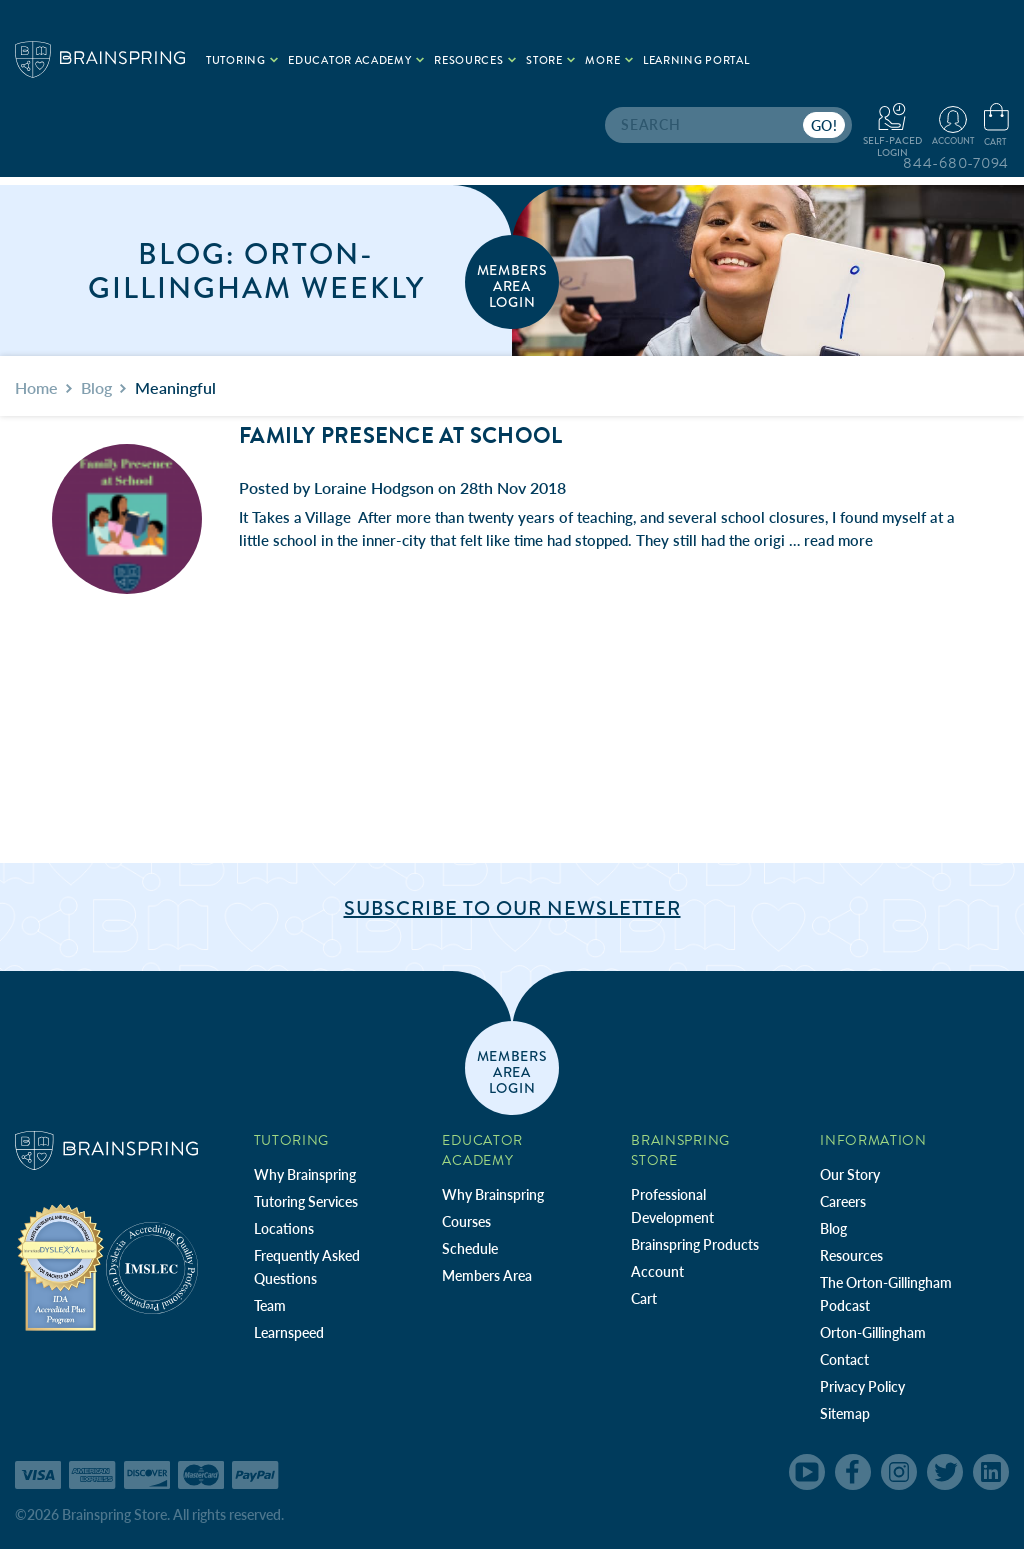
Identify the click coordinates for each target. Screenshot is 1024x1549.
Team (270, 1305)
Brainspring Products (695, 1244)
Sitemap (845, 1413)
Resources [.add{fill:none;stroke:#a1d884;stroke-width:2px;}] (475, 60)
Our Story (850, 1174)
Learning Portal (696, 60)
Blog (833, 1228)
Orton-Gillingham (873, 1332)
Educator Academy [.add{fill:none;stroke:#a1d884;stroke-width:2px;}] (356, 60)
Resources (851, 1255)
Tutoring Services (306, 1201)
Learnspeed (289, 1332)
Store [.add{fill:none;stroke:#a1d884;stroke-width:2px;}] (550, 60)
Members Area (487, 1275)
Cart (644, 1298)
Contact (844, 1359)
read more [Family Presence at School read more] (838, 540)
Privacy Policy (862, 1386)
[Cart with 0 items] (996, 126)
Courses (466, 1221)
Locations (284, 1228)
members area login (512, 285)
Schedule (470, 1248)
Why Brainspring (305, 1174)
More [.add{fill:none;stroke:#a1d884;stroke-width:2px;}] (609, 60)
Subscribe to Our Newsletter (512, 908)
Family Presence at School (400, 436)
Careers (843, 1201)
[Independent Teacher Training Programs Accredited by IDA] (60, 1266)
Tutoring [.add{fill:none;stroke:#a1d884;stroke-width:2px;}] (242, 60)
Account (657, 1271)
